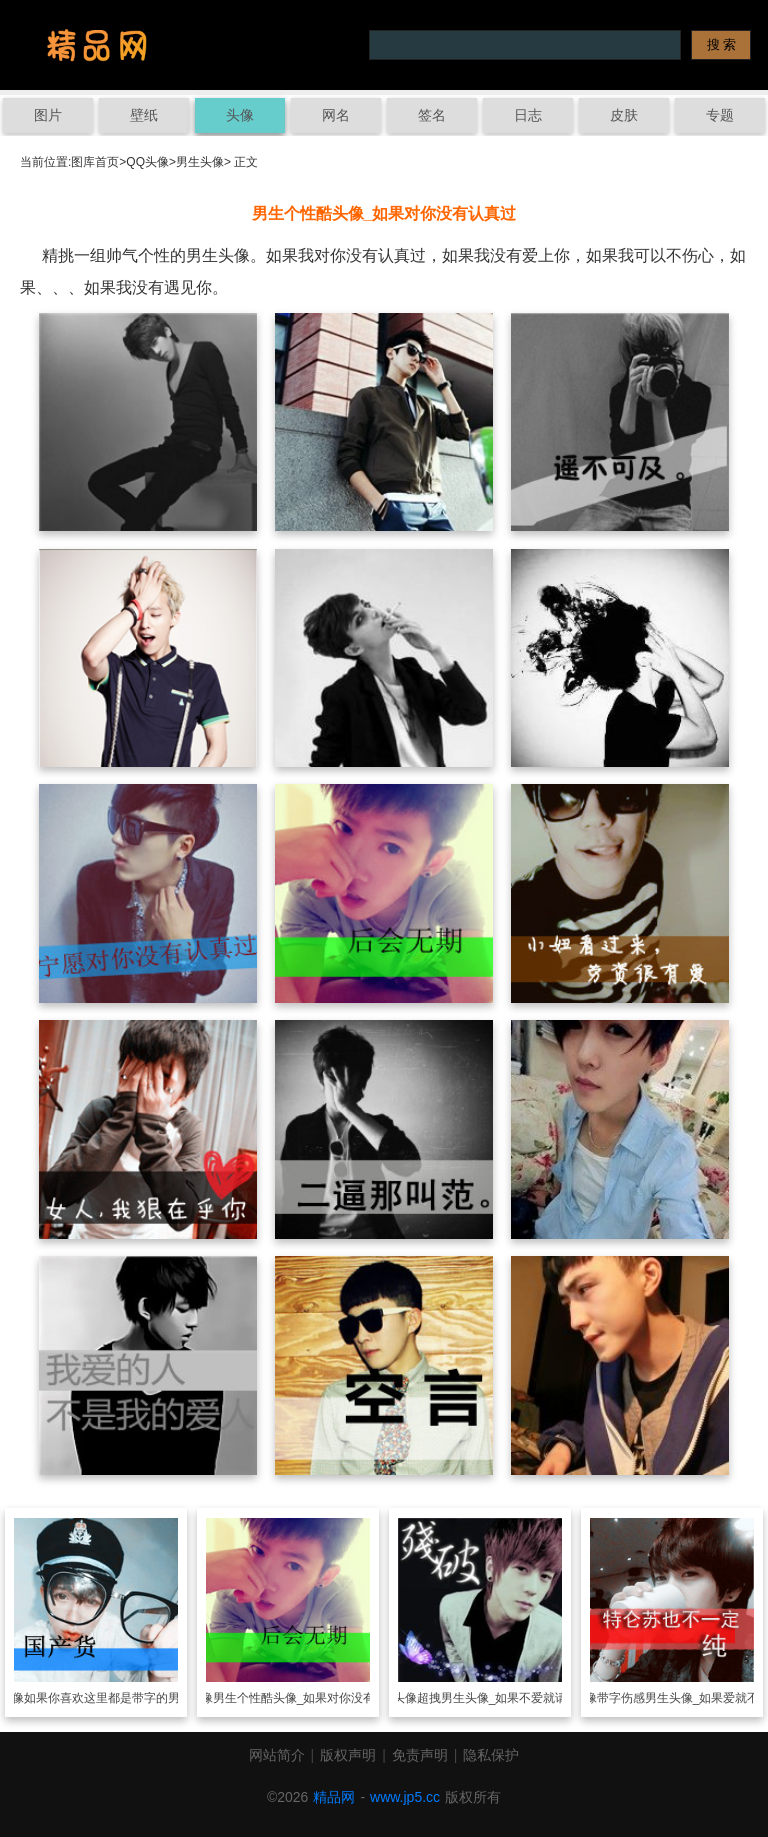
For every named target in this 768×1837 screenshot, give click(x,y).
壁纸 (144, 115)
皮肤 (624, 115)
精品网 (334, 1797)
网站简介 (277, 1755)
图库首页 (95, 162)
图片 (48, 115)
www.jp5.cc (405, 1797)
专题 (720, 115)
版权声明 (348, 1755)
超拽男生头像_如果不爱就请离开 (504, 1698)
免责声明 (420, 1755)
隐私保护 (491, 1755)
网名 (336, 115)
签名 (432, 115)
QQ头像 (147, 162)
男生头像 (200, 162)
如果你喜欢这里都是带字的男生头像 (120, 1698)
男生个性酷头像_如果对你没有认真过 (312, 1698)
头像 (240, 115)
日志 (528, 115)
